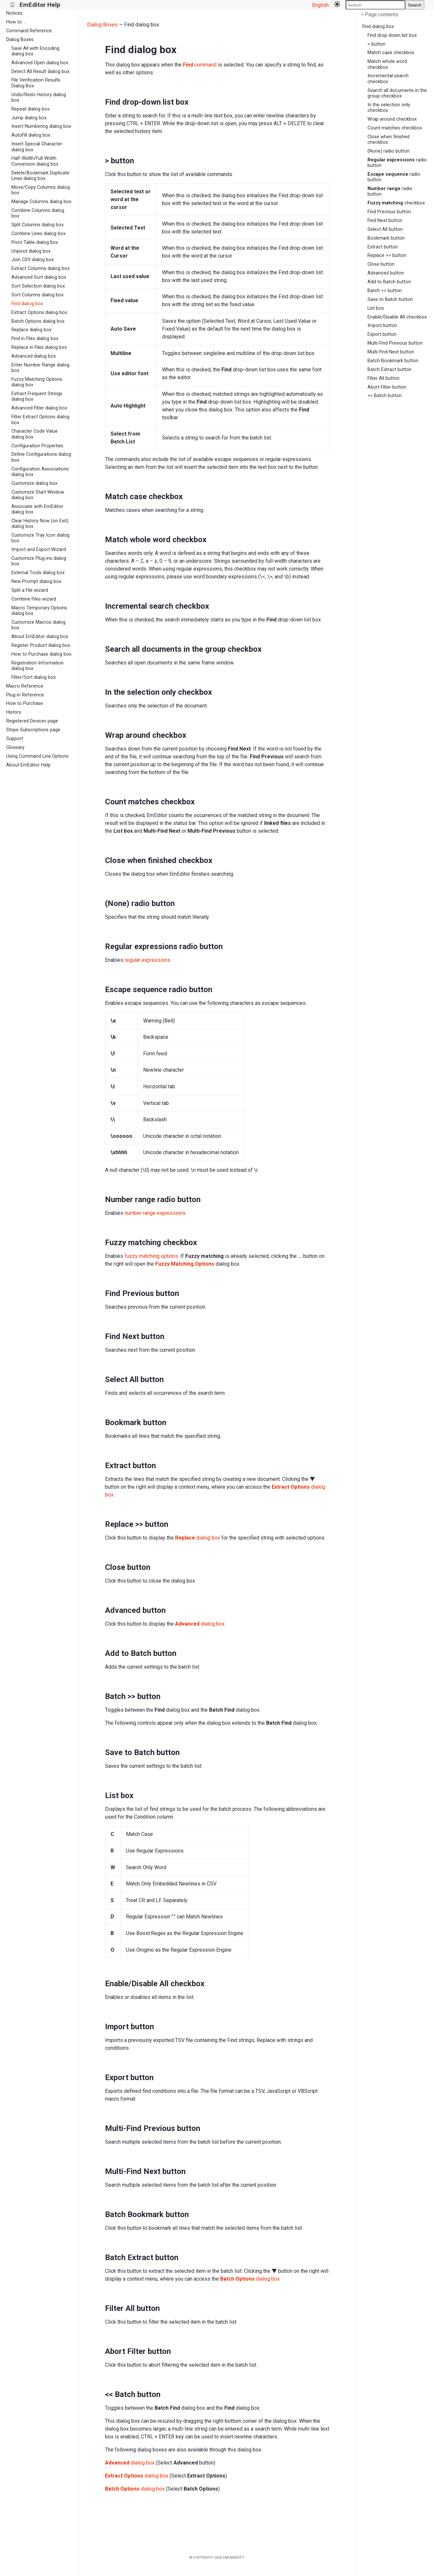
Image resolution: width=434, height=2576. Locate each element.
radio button (397, 162)
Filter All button (383, 378)
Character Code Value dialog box (34, 433)
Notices (14, 13)
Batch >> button (384, 290)
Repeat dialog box (30, 109)
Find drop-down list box (392, 35)
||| (12, 5)
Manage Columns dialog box (41, 201)
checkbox (396, 203)
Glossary (15, 747)
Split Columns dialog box (37, 225)
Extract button (382, 247)
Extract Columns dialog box (40, 268)
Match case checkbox (390, 52)
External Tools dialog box (38, 572)
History (13, 712)
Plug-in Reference (25, 695)
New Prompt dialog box (36, 581)
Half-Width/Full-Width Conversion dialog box (34, 161)
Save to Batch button (390, 299)
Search (415, 5)
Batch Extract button (389, 369)
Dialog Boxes (20, 39)
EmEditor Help (40, 4)
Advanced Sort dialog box (38, 277)
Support (14, 738)
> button (376, 44)
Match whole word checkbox (387, 64)
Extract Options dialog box (39, 312)
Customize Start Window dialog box (37, 494)
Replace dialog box (31, 330)
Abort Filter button (386, 387)
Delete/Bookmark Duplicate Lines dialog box (40, 175)
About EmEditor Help (28, 765)
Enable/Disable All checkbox (397, 317)
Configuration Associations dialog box (40, 471)
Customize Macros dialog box (38, 625)
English (320, 5)
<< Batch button (384, 395)
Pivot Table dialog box (34, 242)
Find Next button (384, 220)
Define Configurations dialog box (41, 457)
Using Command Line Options (37, 756)
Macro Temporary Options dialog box (39, 610)
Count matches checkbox (394, 128)
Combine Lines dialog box (38, 233)
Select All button (385, 229)
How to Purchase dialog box (41, 654)
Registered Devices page (32, 721)
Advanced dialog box (33, 356)
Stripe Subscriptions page (33, 730)
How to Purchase (24, 703)
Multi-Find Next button (390, 352)
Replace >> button (386, 255)
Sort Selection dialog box (38, 286)
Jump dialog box (29, 118)
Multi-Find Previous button (395, 343)
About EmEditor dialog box (39, 636)
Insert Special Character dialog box (36, 146)
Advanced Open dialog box (39, 63)
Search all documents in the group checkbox (397, 93)
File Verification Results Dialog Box (35, 82)
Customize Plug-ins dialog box (38, 561)
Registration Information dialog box (37, 665)
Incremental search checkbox (388, 78)
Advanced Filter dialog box (39, 408)
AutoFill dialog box (30, 135)
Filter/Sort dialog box (33, 677)
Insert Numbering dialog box (41, 126)
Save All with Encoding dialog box (35, 51)
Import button (382, 325)
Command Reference (29, 31)
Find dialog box (27, 303)
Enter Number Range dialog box (40, 367)
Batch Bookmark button (392, 361)
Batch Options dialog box (38, 321)
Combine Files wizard (33, 599)
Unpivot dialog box (31, 251)
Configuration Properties (37, 446)
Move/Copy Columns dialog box (40, 190)
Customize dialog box (34, 483)
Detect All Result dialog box (40, 71)
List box (375, 308)
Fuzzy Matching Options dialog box (36, 382)
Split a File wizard (29, 590)
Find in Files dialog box (34, 338)
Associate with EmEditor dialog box (37, 509)
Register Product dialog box (40, 645)
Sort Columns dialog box (37, 295)
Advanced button (385, 273)
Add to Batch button (389, 282)
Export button (382, 334)
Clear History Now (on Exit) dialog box (39, 523)
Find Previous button (389, 212)
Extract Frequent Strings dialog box (36, 396)
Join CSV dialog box (32, 259)
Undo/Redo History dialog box (38, 97)
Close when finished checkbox (388, 139)
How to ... (16, 22)
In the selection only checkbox (388, 107)
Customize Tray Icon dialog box (40, 537)
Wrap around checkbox (392, 119)
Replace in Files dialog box (39, 347)
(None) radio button (388, 151)
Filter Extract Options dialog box (40, 419)
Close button (381, 264)
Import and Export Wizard (38, 549)
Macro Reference (24, 686)
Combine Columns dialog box (37, 213)
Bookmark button (386, 238)
